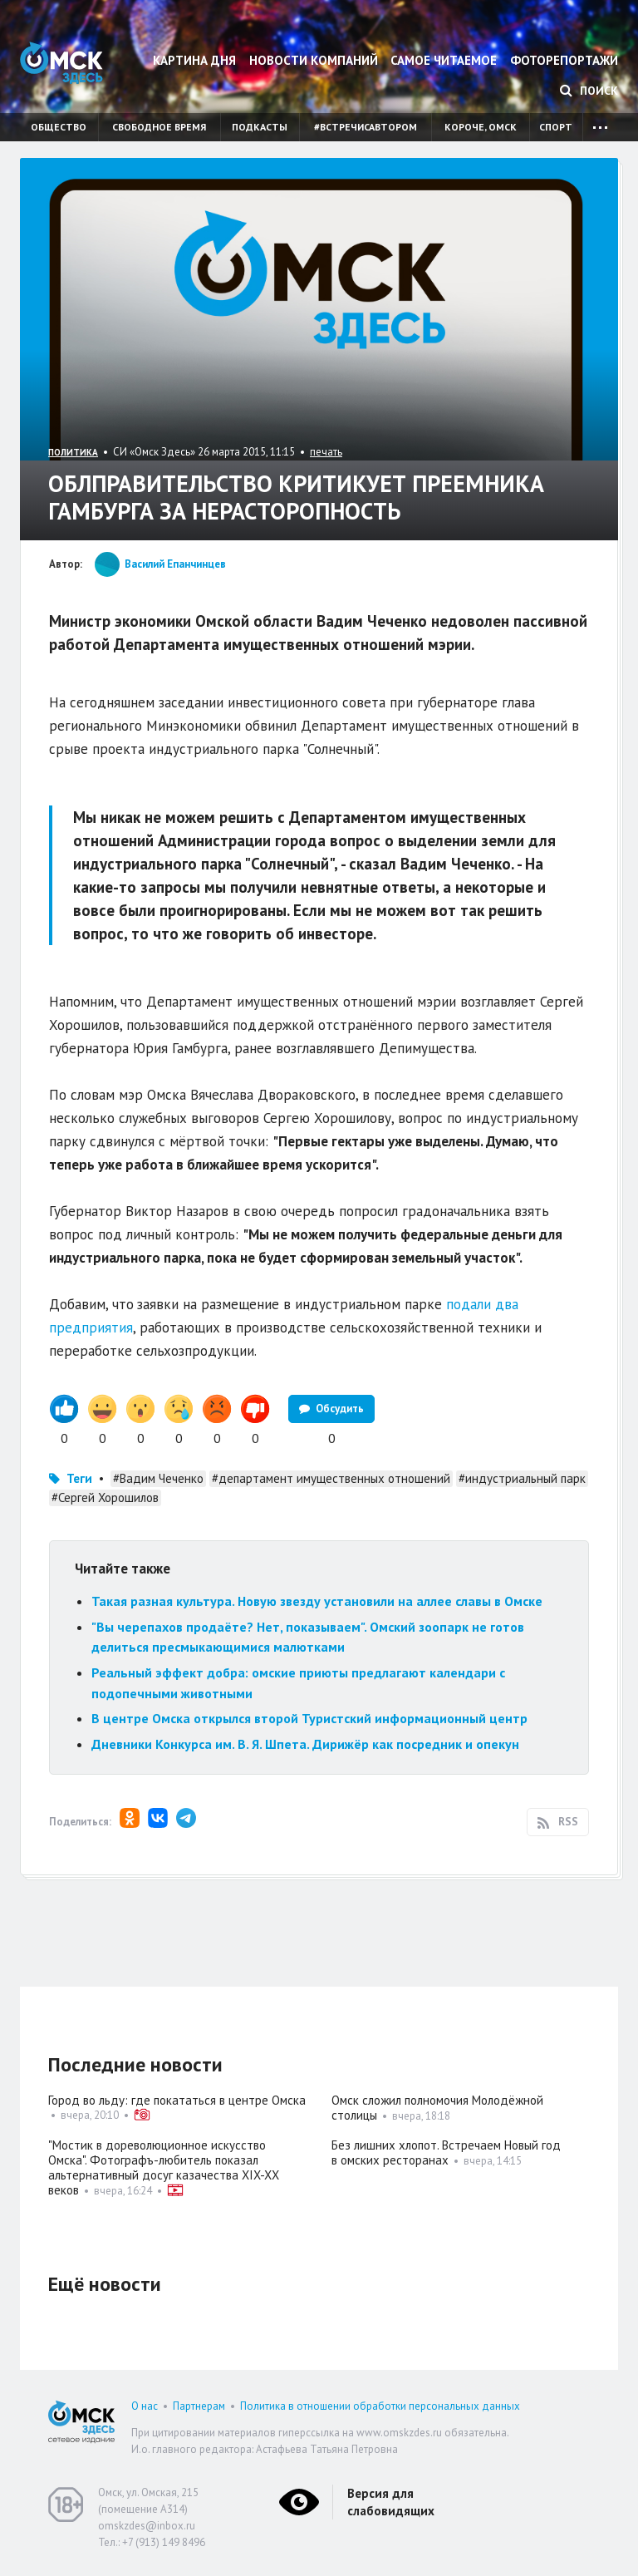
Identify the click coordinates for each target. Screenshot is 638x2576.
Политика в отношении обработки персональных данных (380, 2406)
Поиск (589, 90)
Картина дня (194, 60)
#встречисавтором (365, 127)
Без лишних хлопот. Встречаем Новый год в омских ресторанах (446, 2152)
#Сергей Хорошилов (105, 1497)
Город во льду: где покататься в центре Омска (177, 2100)
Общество (58, 127)
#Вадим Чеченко (158, 1478)
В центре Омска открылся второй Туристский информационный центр (309, 1718)
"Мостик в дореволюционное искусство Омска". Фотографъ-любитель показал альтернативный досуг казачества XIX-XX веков (163, 2167)
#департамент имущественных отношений (331, 1478)
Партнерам (199, 2406)
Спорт (555, 127)
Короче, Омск (480, 127)
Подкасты (259, 127)
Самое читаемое (443, 60)
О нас (144, 2406)
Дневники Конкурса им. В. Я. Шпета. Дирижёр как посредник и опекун (305, 1744)
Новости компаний (313, 60)
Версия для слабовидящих (390, 2502)
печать (326, 452)
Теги (79, 1478)
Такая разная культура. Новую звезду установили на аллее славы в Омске (316, 1601)
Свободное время (159, 127)
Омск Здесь (61, 63)
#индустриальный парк (522, 1478)
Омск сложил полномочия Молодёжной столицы (437, 2107)
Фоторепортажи (564, 60)
